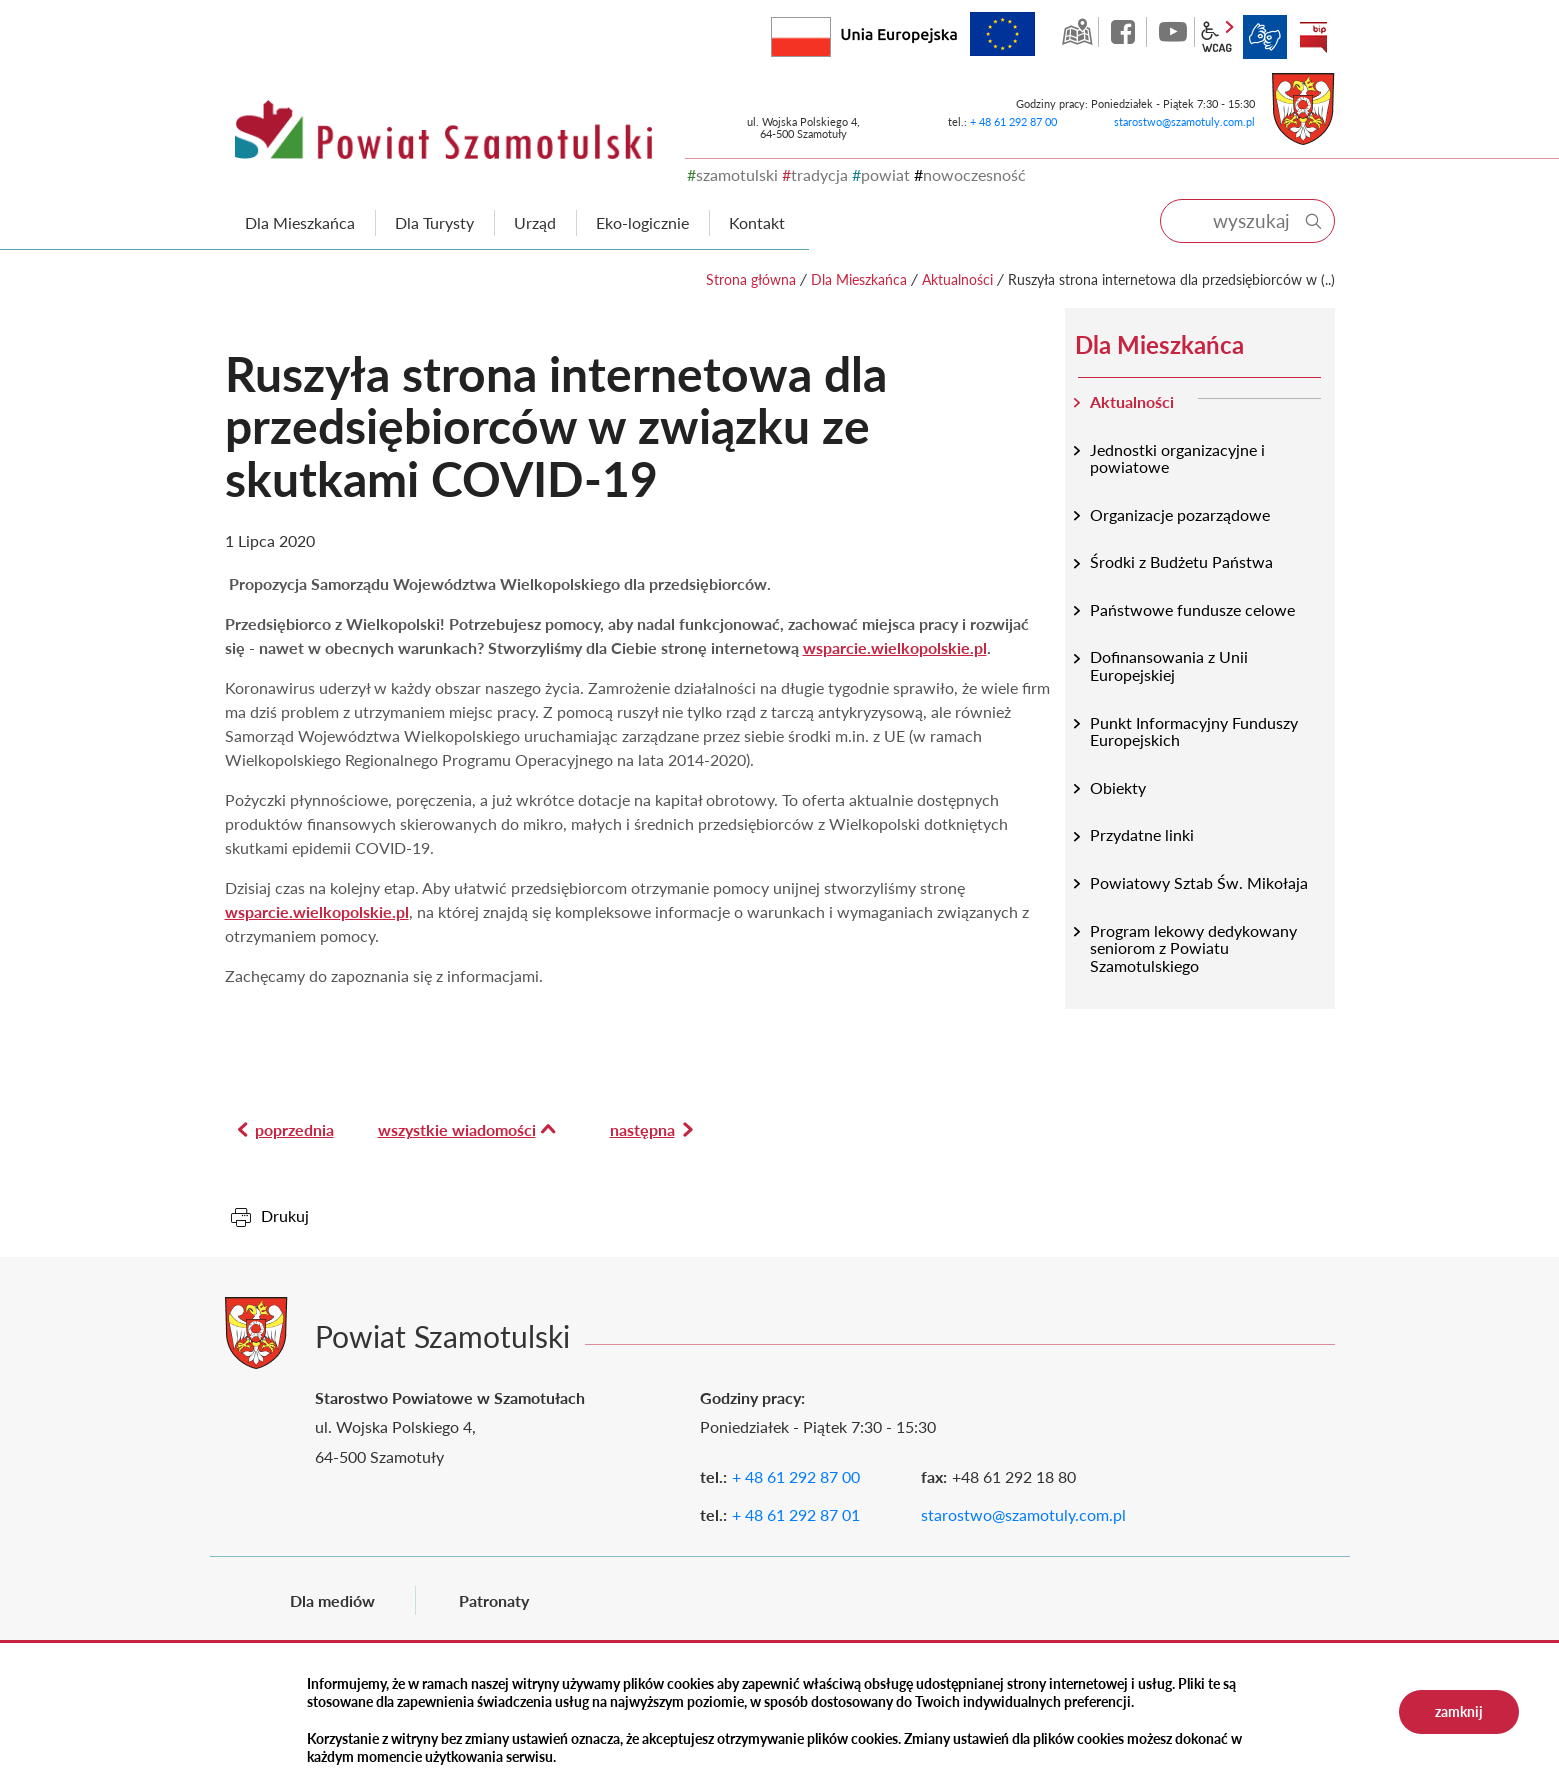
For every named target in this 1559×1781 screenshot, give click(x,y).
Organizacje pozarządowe (1180, 514)
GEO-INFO (1077, 32)
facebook (1125, 32)
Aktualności (957, 279)
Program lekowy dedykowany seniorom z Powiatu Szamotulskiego (1193, 948)
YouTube (1173, 32)
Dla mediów (332, 1600)
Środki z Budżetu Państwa (1181, 561)
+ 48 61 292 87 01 (796, 1514)
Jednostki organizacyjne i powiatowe (1177, 458)
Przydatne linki (1142, 834)
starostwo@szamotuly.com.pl (1184, 121)
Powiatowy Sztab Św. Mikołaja (1199, 882)
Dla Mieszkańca (859, 279)
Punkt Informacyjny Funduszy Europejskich (1194, 731)
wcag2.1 (1217, 37)
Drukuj (285, 1215)
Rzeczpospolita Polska (830, 32)
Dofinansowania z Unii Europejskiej (1169, 665)
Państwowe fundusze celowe (1192, 609)
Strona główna (751, 279)
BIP (1313, 37)
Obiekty (1118, 787)
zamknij (1459, 1711)
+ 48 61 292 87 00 (1013, 121)
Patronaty (494, 1600)
